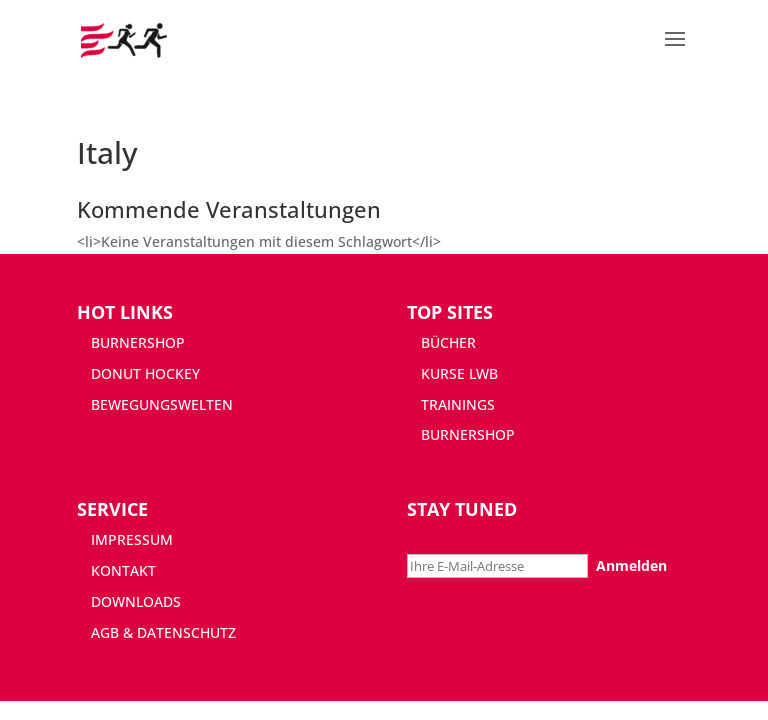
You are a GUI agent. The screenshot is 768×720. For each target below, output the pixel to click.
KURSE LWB (459, 373)
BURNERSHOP (138, 342)
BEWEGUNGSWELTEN (162, 404)
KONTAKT (123, 570)
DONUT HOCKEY (145, 373)
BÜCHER (448, 342)
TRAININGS (458, 404)
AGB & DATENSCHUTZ (163, 632)
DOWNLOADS (136, 601)
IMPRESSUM (132, 539)
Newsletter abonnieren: (486, 539)
